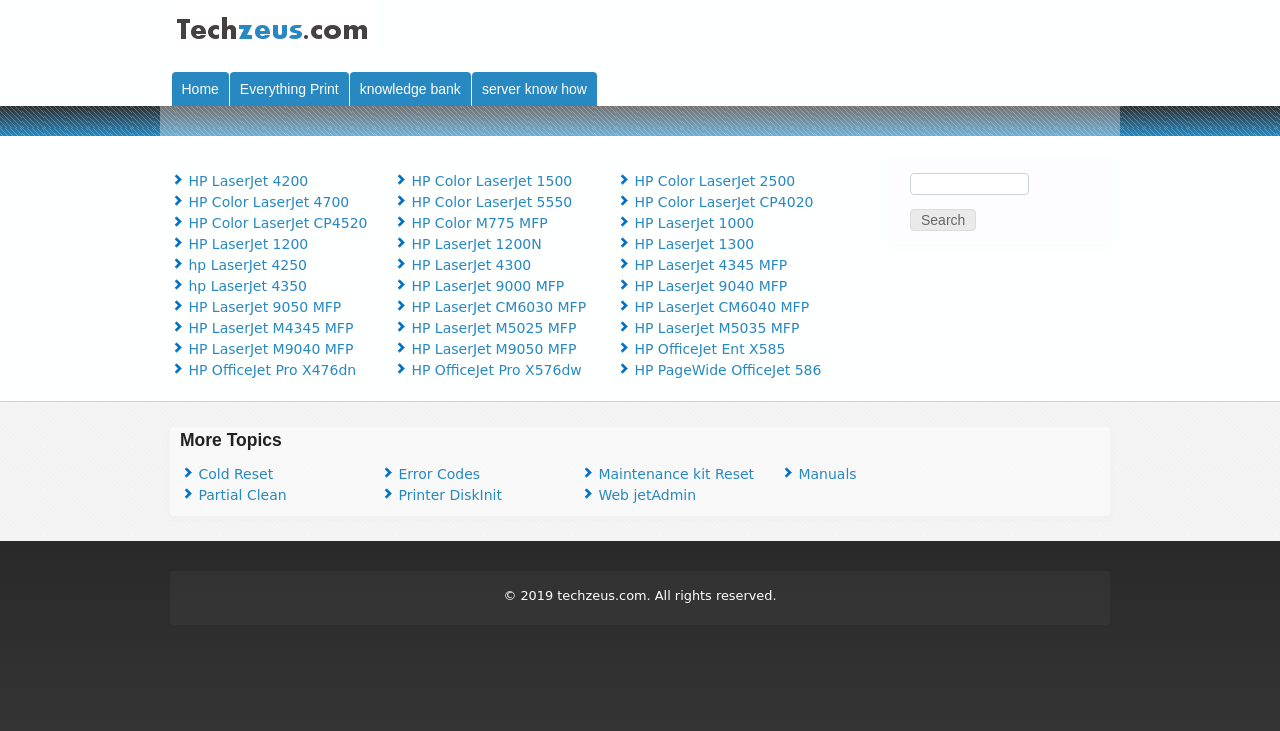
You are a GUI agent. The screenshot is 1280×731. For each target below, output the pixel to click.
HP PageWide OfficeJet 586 (718, 370)
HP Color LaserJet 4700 (259, 202)
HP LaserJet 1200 (239, 244)
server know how (534, 89)
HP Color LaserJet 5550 (482, 202)
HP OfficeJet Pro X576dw (487, 370)
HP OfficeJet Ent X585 (700, 349)
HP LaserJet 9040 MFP (701, 286)
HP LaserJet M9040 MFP (261, 349)
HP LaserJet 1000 (685, 223)
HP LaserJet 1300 (685, 244)
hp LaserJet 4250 (238, 265)
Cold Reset (226, 474)
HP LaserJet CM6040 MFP (712, 307)
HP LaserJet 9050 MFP (255, 307)
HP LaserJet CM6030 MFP (489, 307)
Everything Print (289, 89)
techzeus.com (601, 595)
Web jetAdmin (638, 495)
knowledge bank (410, 89)
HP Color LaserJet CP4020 (714, 202)
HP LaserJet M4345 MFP (261, 328)
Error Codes (430, 474)
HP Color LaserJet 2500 (705, 181)
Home (200, 89)
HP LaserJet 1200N (467, 244)
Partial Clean (233, 495)
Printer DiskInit (441, 495)
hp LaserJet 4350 (238, 286)
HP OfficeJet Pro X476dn (263, 370)
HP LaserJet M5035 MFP (707, 328)
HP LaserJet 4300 (462, 265)
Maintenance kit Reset (667, 474)
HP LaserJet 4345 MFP (701, 265)
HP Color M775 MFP (470, 223)
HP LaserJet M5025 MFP (484, 328)
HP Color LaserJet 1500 (482, 181)
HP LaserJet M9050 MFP (484, 349)
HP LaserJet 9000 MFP (478, 286)
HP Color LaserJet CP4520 (268, 223)
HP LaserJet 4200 (239, 181)
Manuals (818, 474)
